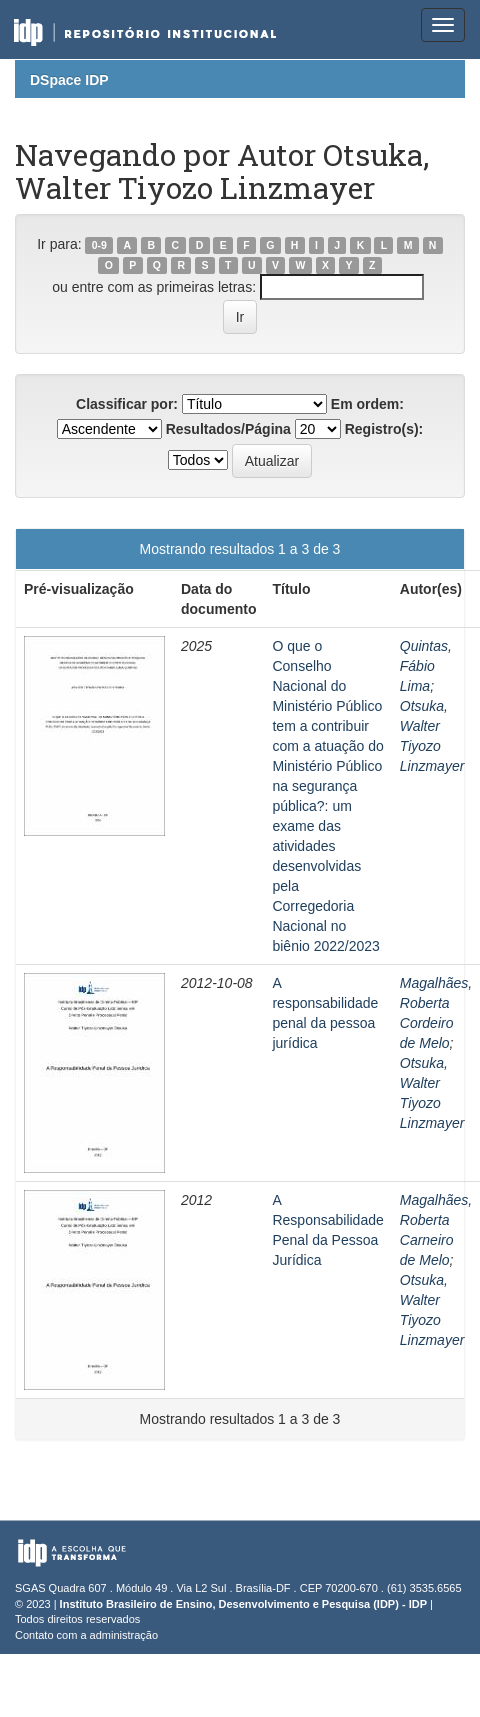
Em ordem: (367, 404)
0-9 (99, 245)
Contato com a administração (86, 1635)
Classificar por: (127, 404)
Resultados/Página (228, 429)
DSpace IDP (69, 80)
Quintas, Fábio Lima (426, 666)
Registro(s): (384, 429)
